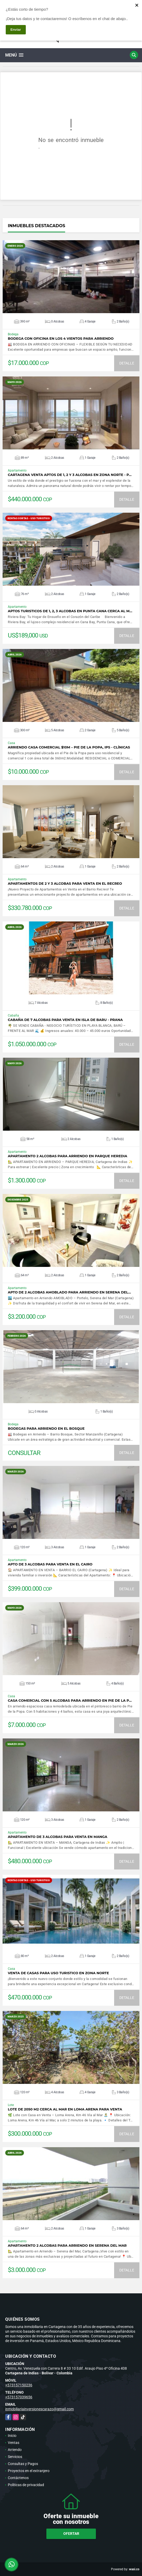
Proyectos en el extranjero (29, 2471)
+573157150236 (18, 2385)
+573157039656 (18, 2397)
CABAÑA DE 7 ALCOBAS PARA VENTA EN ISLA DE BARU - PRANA (65, 1020)
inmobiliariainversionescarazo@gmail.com (39, 2409)
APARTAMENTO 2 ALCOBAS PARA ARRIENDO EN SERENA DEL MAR (67, 2245)
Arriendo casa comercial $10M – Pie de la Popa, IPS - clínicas (69, 747)
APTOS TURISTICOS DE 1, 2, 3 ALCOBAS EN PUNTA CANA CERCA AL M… (70, 611)
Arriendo (15, 2450)
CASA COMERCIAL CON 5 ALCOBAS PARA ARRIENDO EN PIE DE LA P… (70, 1700)
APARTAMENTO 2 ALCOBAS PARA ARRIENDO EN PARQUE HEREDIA (67, 1156)
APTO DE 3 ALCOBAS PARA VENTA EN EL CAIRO (50, 1564)
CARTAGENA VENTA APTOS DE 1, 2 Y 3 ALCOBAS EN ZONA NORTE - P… (70, 475)
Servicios (15, 2457)
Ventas (13, 2443)
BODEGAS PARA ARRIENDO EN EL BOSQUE (46, 1429)
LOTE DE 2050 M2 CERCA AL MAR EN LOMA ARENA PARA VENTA (65, 2109)
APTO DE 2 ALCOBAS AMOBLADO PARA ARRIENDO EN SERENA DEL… (69, 1292)
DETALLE (126, 363)
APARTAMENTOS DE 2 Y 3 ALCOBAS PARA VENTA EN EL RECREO (65, 884)
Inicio (12, 2435)
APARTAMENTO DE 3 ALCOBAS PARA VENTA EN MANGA (57, 1837)
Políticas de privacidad (26, 2485)
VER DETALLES (71, 276)
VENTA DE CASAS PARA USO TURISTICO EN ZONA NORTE (58, 1973)
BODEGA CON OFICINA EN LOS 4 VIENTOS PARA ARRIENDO (61, 338)
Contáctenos (18, 2478)
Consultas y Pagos (23, 2464)
